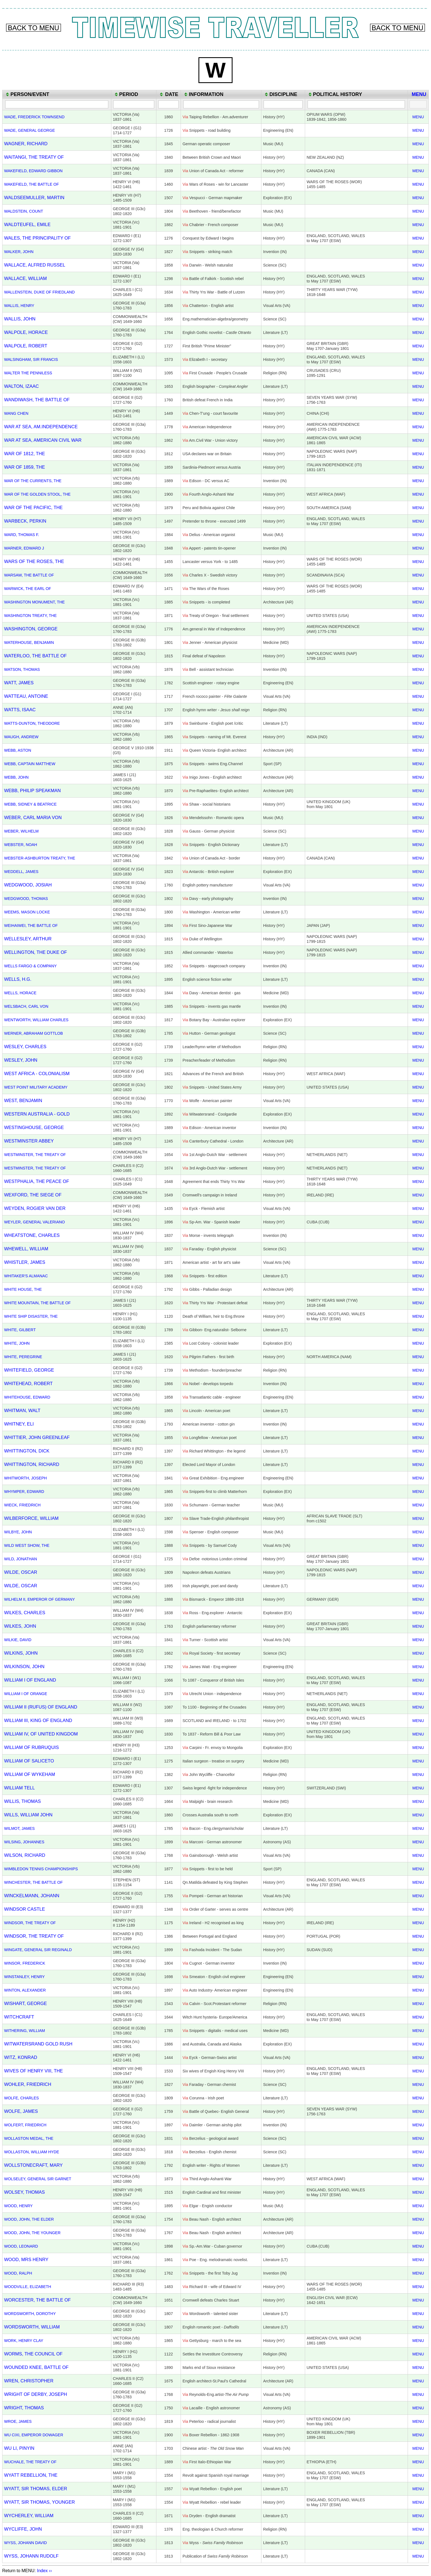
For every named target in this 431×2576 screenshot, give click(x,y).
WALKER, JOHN (19, 251)
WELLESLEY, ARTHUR (28, 938)
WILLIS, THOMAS (22, 1801)
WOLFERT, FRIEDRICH (25, 2125)
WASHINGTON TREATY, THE (30, 615)
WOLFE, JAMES (21, 2111)
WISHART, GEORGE (25, 2003)
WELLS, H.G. (17, 979)
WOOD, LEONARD (21, 2246)
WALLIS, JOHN (19, 318)
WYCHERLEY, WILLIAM (28, 2515)
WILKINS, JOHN (21, 1652)
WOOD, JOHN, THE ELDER (29, 2219)
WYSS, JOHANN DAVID (25, 2543)
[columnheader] (56, 94)
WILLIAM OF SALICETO (29, 1760)
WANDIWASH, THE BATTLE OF (37, 399)
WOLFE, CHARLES (21, 2098)
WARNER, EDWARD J (24, 548)
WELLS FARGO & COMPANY (30, 966)
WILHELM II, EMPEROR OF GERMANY (39, 1599)
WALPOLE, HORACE (26, 332)
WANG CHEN (16, 413)
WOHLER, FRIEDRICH (27, 2084)
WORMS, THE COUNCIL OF (33, 2353)
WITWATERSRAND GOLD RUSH (38, 2043)
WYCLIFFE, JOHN (23, 2528)
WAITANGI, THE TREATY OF (34, 157)
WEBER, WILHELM (21, 831)
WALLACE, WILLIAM (25, 278)
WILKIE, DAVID (17, 1640)
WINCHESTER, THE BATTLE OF (33, 1882)
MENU (418, 117)
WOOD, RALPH (18, 2273)
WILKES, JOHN (20, 1626)
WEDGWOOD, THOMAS (26, 898)
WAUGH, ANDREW (21, 737)
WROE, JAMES (18, 2421)
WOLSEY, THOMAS (24, 2192)
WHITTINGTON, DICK (26, 1450)
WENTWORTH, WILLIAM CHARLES (36, 1020)
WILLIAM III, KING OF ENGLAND (38, 1720)
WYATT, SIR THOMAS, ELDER (35, 2488)
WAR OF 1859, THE (24, 467)
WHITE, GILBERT (20, 1330)
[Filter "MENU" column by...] (418, 104)
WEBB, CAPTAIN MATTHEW (29, 764)
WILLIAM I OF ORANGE (25, 1693)
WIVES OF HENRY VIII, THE (33, 2070)
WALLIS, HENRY (19, 305)
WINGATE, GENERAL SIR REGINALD (38, 1950)
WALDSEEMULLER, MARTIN (34, 197)
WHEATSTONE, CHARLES (32, 1235)
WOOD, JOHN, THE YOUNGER (32, 2233)
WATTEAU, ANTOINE (26, 696)
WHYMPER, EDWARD (24, 1491)
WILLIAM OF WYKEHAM (29, 1774)
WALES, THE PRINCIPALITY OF (37, 237)
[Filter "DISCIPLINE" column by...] (283, 104)
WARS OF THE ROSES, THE (34, 561)
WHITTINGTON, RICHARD (31, 1464)
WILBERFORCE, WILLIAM (31, 1518)
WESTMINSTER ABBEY (29, 1140)
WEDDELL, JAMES (21, 871)
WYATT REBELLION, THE (30, 2475)
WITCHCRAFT (19, 2016)
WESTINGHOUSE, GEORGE (34, 1127)
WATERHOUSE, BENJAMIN (29, 642)
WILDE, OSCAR (20, 1572)
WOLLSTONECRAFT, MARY (33, 2165)
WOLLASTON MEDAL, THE (28, 2138)
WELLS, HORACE (20, 993)
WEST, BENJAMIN (23, 1100)
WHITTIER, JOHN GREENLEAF (37, 1437)
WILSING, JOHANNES (24, 1842)
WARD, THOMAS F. (21, 534)
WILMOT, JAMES (19, 1828)
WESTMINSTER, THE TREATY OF (35, 1154)
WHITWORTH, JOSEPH (25, 1478)
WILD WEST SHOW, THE (26, 1545)
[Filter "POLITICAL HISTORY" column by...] (356, 104)
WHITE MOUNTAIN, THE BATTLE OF (37, 1303)
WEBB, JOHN (16, 777)
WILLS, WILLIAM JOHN (28, 1814)
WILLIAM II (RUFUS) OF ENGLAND (40, 1706)
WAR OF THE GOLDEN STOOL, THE (37, 494)
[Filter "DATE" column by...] (168, 104)
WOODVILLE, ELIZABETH (27, 2286)
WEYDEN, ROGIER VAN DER (34, 1208)
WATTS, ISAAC (20, 709)
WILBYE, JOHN (18, 1532)
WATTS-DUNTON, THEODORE (32, 723)
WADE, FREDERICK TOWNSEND (34, 117)
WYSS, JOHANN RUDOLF (31, 2555)
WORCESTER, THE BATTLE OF (37, 2299)
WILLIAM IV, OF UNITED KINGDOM (41, 1733)
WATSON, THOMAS (22, 669)
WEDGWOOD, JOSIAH (28, 884)
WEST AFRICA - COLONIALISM (37, 1073)
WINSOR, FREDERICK (24, 1963)
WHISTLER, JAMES (24, 1262)
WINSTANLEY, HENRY (24, 1976)
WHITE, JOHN (17, 1343)
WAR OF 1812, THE (24, 453)
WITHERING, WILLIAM (24, 2030)
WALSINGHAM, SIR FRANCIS (31, 359)
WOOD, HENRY (18, 2206)
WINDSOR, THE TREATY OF (30, 1923)
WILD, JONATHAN (20, 1559)
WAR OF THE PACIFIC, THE (33, 507)
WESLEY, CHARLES (25, 1046)
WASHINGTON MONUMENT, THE (34, 602)
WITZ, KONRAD (20, 2057)
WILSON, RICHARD (24, 1855)
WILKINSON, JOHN (24, 1666)
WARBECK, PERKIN (25, 520)
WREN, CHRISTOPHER (28, 2380)
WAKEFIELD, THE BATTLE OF (31, 184)
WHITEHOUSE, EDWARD (27, 1397)
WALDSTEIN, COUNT (23, 211)
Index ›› (44, 2570)
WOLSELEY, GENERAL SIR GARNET (37, 2179)
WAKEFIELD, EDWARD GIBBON (33, 171)
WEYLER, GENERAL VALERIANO (34, 1222)
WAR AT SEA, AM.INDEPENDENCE (41, 426)
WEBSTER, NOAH (20, 844)
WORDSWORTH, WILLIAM (32, 2326)
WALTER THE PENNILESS (28, 373)
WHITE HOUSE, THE (23, 1289)
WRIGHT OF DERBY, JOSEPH (35, 2394)
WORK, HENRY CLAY (23, 2340)
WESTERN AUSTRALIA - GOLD (37, 1113)
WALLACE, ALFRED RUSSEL (34, 264)
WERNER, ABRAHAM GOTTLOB (33, 1033)
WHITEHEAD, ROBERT (28, 1383)
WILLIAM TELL (19, 1787)
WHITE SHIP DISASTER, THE (31, 1316)
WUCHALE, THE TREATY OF (30, 2462)
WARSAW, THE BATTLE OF (29, 575)
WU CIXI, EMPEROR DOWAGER (33, 2435)
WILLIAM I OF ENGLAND (30, 1679)
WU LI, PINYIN (19, 2448)
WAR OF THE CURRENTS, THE (33, 481)
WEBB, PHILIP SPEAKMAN (32, 790)
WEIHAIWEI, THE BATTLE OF (31, 925)
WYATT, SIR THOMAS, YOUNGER (39, 2502)
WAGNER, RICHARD (26, 143)
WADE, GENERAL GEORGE (29, 130)
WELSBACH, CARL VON (26, 1006)
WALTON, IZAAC (21, 386)
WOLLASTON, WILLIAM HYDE (31, 2152)
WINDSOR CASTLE (24, 1909)
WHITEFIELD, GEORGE (29, 1369)
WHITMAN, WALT (22, 1410)
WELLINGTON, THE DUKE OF (35, 952)
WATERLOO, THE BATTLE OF (35, 655)
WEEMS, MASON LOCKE (27, 912)
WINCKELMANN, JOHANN (31, 1895)
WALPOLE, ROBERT (25, 345)
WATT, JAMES (19, 682)
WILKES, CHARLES (24, 1612)
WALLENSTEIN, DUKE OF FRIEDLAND (39, 292)
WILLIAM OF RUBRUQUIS (31, 1747)
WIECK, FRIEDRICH (22, 1505)
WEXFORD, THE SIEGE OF (33, 1194)
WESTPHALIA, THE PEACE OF (36, 1181)
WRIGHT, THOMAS (24, 2407)
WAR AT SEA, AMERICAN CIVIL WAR (43, 440)
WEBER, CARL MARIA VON (33, 817)
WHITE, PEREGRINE (23, 1357)
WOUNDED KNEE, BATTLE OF (36, 2367)
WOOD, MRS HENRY (26, 2259)
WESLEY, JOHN (20, 1060)
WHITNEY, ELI (19, 1423)
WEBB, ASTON (17, 750)
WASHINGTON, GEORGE (30, 628)
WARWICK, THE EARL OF (27, 588)
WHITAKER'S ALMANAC (26, 1276)
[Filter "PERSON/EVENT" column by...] (56, 104)
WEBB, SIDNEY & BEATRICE (30, 804)
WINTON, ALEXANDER (25, 1990)
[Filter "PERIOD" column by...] (133, 104)
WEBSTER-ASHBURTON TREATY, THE (39, 858)
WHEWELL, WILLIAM (26, 1248)
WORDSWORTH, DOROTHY (30, 2313)
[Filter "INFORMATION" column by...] (221, 104)
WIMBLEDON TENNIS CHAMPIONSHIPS (41, 1869)
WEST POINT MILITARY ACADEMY (36, 1087)
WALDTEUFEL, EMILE (27, 224)
